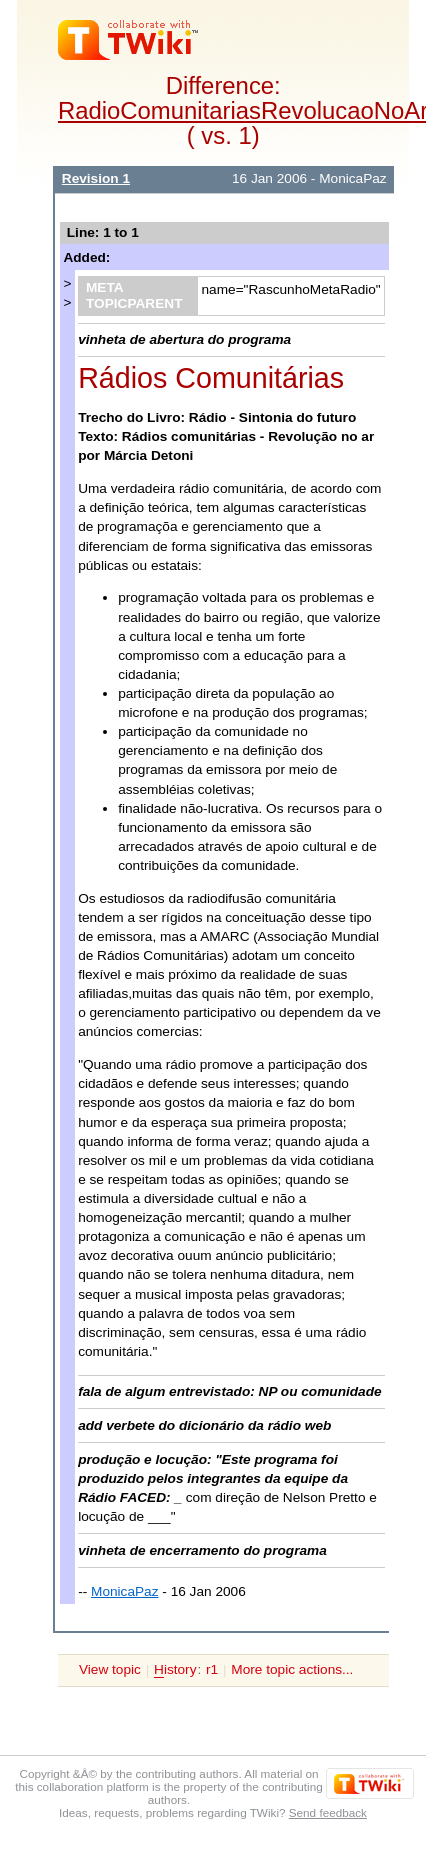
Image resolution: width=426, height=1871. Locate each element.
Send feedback (328, 1812)
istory (175, 1670)
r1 (212, 1669)
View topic (110, 1669)
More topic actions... (292, 1669)
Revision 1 (96, 178)
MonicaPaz (124, 1591)
